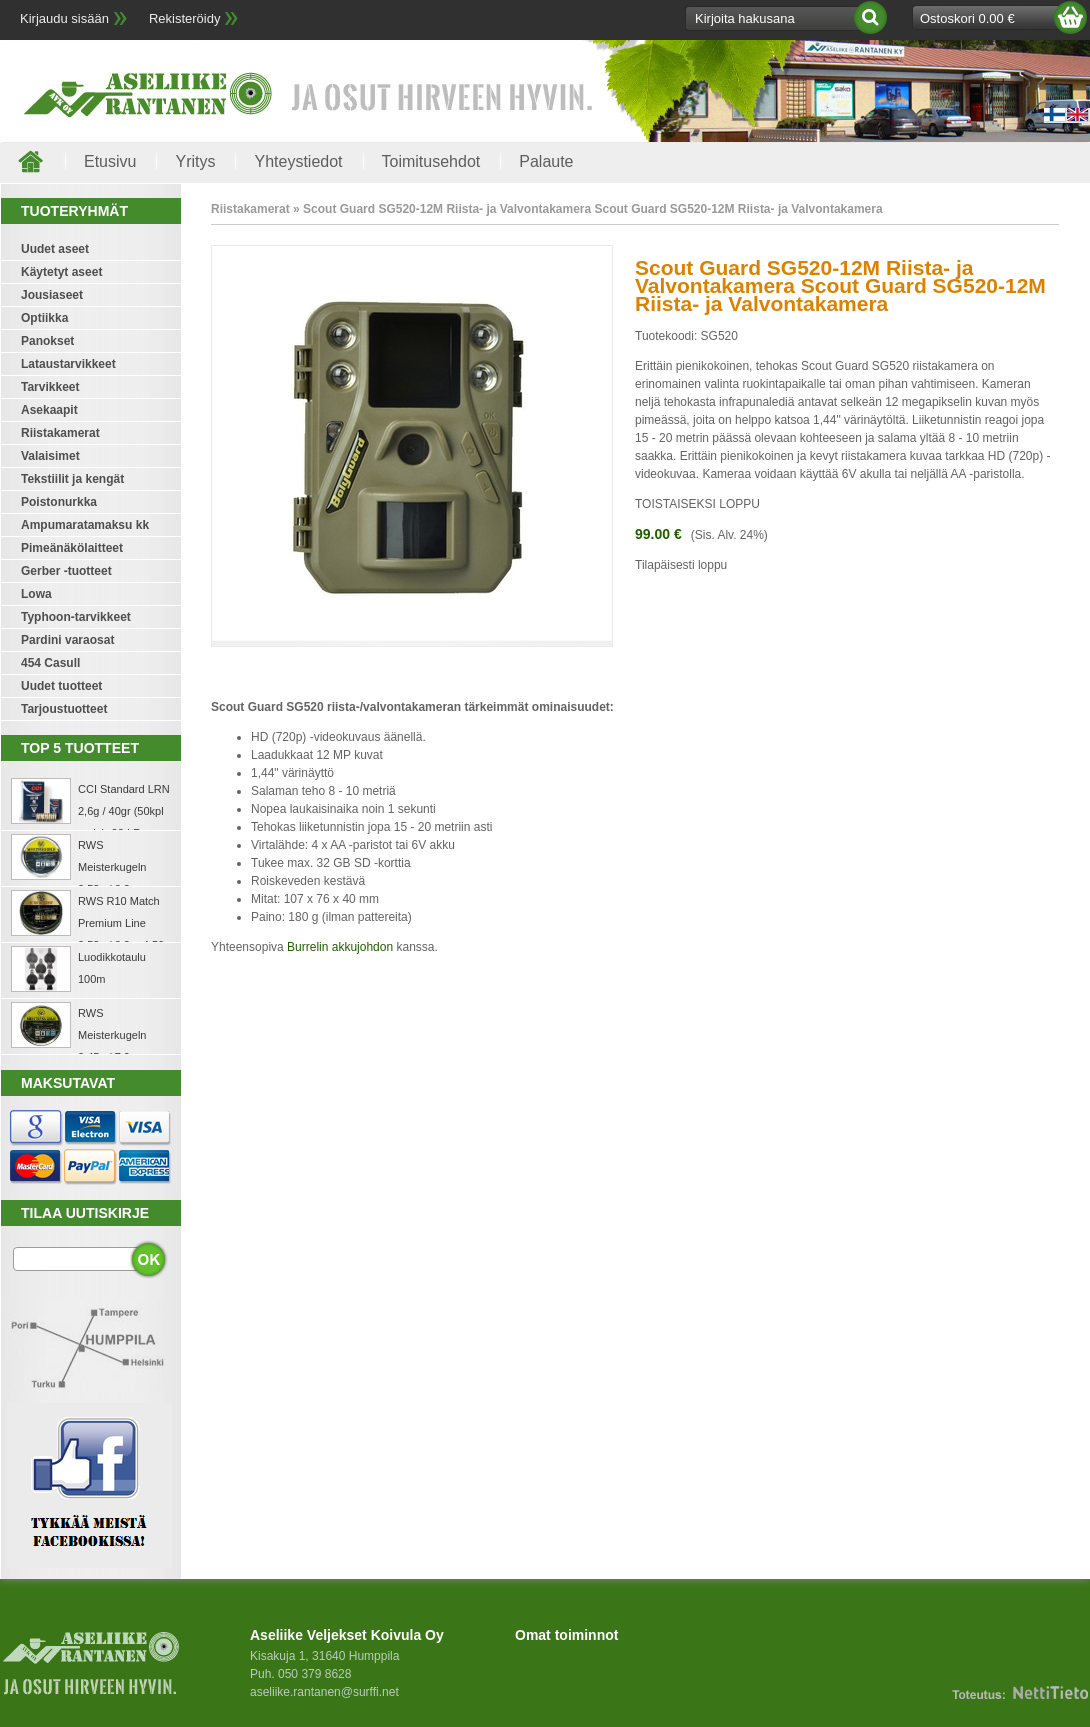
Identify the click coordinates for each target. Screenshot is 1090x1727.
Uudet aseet (55, 249)
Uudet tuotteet (61, 686)
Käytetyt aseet (61, 272)
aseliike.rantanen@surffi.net (324, 1692)
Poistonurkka (59, 502)
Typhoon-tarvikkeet (76, 617)
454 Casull (50, 663)
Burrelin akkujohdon (340, 947)
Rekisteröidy (185, 18)
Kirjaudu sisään (64, 18)
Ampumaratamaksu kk (85, 525)
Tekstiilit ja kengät (72, 479)
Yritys (195, 161)
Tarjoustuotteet (64, 709)
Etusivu (110, 161)
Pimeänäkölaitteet (72, 548)
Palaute (546, 161)
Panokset (47, 341)
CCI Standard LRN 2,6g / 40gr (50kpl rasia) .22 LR (124, 811)
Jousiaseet (52, 295)
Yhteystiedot (298, 161)
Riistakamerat (60, 433)
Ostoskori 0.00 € (967, 18)
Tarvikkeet (50, 387)
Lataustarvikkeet (68, 364)
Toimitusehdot (431, 161)
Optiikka (44, 318)
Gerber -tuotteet (66, 571)
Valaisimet (50, 456)
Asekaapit (49, 410)
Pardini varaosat (67, 640)
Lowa (36, 594)
